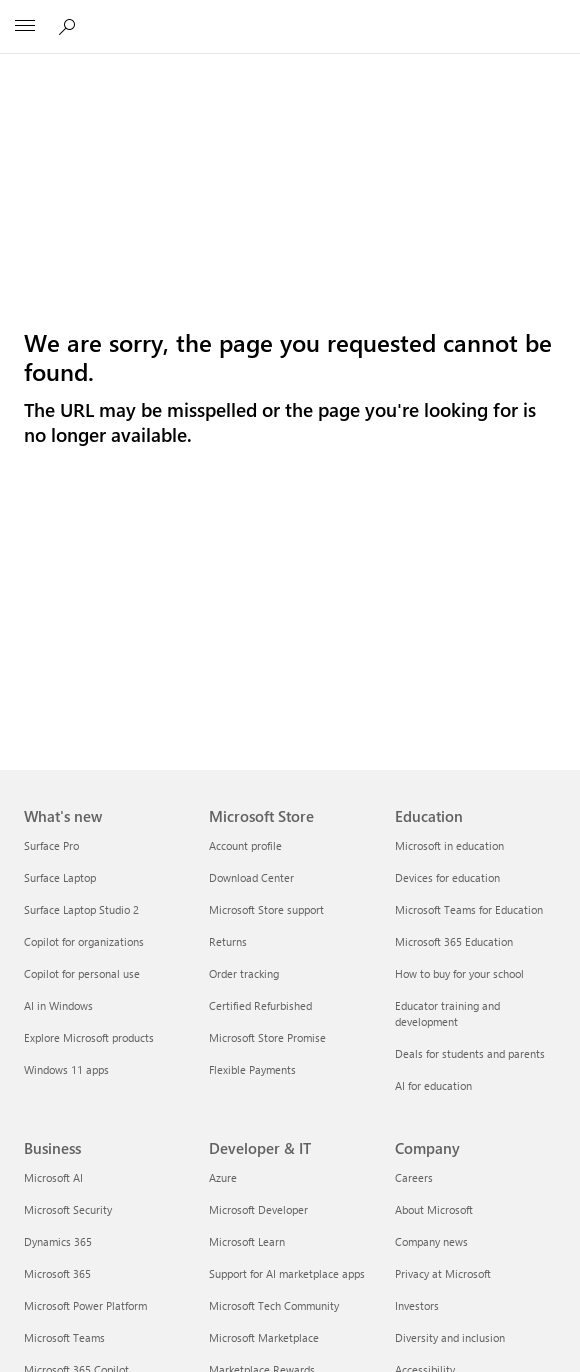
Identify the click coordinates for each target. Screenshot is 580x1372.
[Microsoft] (289, 15)
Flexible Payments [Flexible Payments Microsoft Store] (252, 1069)
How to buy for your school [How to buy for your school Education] (459, 973)
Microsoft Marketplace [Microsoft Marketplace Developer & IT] (264, 1337)
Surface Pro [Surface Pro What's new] (51, 845)
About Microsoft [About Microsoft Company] (434, 1209)
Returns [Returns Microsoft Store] (228, 941)
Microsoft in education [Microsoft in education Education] (449, 845)
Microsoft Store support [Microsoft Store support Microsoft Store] (266, 909)
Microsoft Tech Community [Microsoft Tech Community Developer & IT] (274, 1305)
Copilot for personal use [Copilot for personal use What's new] (82, 973)
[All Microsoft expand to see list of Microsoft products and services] (25, 27)
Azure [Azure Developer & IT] (223, 1177)
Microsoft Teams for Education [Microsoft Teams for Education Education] (469, 909)
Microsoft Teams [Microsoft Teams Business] (64, 1337)
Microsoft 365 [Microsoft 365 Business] (57, 1273)
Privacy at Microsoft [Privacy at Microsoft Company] (443, 1273)
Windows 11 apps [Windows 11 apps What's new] (66, 1069)
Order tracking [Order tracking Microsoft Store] (244, 973)
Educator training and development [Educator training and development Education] (447, 1013)
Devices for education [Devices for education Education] (447, 877)
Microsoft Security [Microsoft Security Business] (68, 1209)
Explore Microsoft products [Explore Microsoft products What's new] (89, 1037)
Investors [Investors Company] (417, 1305)
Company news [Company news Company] (431, 1241)
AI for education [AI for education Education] (433, 1085)
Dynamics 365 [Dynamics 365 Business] (58, 1241)
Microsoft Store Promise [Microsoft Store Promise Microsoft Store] (267, 1037)
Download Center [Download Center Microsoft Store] (251, 877)
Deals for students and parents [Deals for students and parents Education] (470, 1053)
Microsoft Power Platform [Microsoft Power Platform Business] (85, 1305)
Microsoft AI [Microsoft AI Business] (53, 1177)
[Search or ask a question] (70, 26)
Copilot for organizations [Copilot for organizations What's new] (84, 941)
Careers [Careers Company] (414, 1177)
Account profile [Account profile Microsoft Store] (245, 845)
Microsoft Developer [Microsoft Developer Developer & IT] (258, 1209)
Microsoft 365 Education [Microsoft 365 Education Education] (454, 941)
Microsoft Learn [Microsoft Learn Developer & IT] (247, 1241)
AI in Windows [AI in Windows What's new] (58, 1005)
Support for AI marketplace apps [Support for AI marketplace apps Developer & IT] (287, 1273)
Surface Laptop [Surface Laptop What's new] (60, 877)
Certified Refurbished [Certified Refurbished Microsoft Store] (260, 1005)
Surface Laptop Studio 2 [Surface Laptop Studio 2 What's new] (81, 909)
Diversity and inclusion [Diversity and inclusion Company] (450, 1337)
